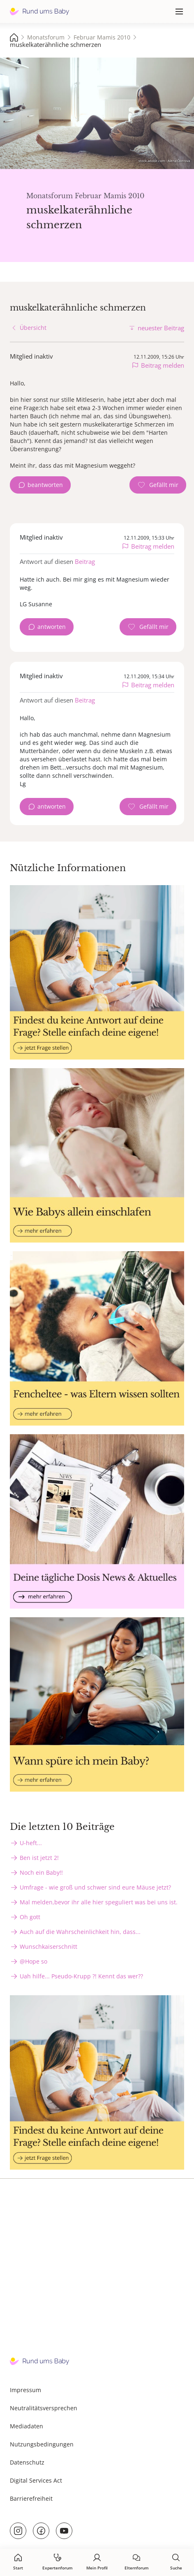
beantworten (45, 485)
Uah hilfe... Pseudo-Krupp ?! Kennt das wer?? (81, 1976)
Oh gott (30, 1917)
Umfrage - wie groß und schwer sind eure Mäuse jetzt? (95, 1887)
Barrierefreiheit (31, 2498)
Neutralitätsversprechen (43, 2408)
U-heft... (31, 1843)
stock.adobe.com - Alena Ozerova (164, 160)
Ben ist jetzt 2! (39, 1858)
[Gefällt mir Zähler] (157, 485)
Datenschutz (27, 2462)
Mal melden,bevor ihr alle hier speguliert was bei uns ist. (99, 1902)
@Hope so (33, 1961)
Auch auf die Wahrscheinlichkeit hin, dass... (80, 1932)
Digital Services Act (36, 2480)
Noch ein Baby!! (41, 1872)
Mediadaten (26, 2426)
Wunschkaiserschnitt (48, 1946)
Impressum (25, 2390)
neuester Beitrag (161, 328)
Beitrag (85, 561)
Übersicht (33, 328)
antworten (51, 627)
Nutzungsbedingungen (42, 2444)
